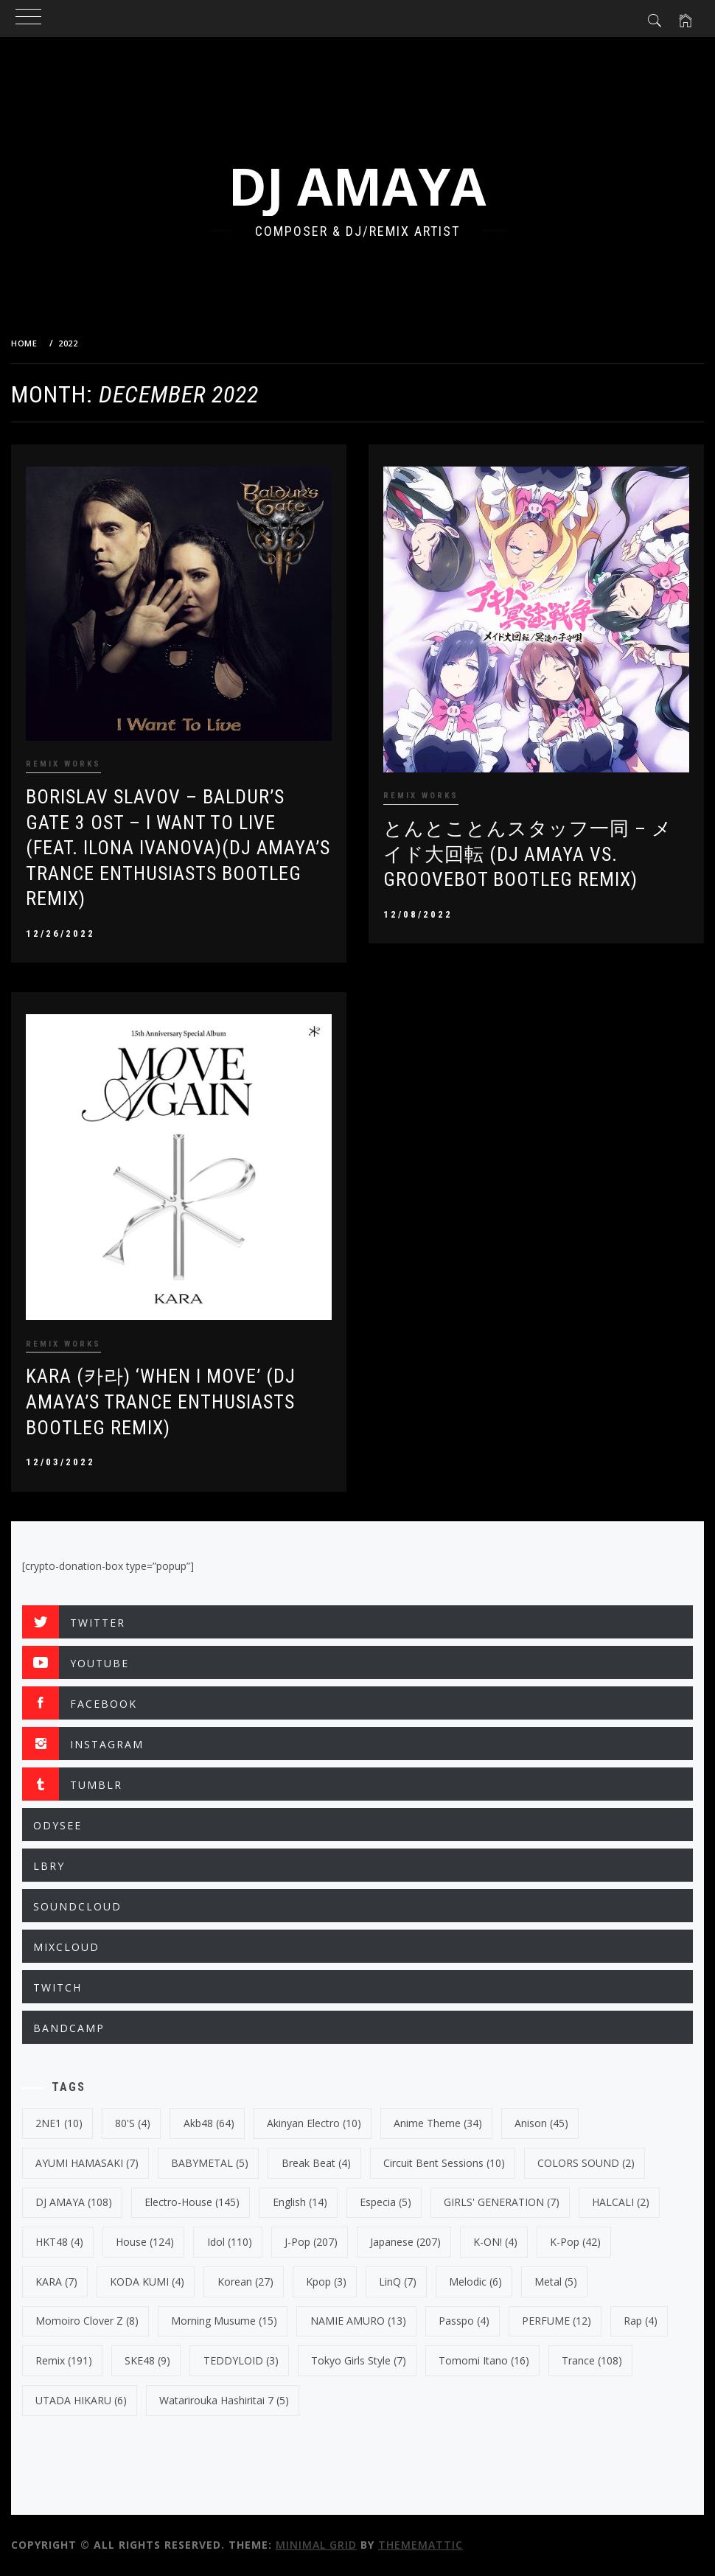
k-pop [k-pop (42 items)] (575, 2242)
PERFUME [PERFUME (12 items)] (556, 2321)
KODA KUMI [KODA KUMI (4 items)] (147, 2282)
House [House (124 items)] (145, 2242)
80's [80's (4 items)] (132, 2123)
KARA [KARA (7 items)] (56, 2282)
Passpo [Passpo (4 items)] (464, 2321)
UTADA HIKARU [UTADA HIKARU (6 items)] (81, 2400)
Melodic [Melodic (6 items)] (475, 2282)
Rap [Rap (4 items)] (641, 2321)
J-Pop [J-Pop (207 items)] (311, 2242)
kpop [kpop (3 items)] (326, 2282)
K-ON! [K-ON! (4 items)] (495, 2242)
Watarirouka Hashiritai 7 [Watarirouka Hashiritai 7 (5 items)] (224, 2400)
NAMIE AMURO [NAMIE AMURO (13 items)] (358, 2321)
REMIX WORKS (63, 764)
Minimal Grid (316, 2545)
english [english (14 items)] (300, 2202)
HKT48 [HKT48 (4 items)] (59, 2242)
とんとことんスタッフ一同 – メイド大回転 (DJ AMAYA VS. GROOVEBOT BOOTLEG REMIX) (527, 853)
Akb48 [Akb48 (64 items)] (209, 2123)
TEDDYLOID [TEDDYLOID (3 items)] (241, 2360)
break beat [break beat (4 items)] (316, 2163)
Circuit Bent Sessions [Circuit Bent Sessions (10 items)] (444, 2163)
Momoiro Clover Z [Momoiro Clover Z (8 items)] (87, 2321)
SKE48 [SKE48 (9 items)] (147, 2360)
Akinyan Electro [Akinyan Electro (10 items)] (314, 2123)
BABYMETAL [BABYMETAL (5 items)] (209, 2163)
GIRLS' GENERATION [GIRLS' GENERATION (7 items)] (501, 2202)
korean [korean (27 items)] (245, 2282)
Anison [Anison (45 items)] (541, 2123)
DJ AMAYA (357, 185)
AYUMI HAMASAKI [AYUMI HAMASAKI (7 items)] (87, 2163)
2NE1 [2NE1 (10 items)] (59, 2123)
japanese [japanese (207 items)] (405, 2242)
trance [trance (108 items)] (592, 2360)
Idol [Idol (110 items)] (229, 2242)
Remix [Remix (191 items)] (63, 2360)
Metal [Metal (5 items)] (555, 2282)
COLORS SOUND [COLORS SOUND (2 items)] (586, 2163)
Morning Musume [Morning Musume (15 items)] (224, 2321)
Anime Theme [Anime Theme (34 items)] (438, 2123)
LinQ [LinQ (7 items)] (397, 2282)
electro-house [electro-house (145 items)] (192, 2202)
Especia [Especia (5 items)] (385, 2202)
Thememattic (420, 2545)
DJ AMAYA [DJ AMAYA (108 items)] (73, 2202)
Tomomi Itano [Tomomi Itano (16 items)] (484, 2360)
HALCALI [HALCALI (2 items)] (620, 2202)
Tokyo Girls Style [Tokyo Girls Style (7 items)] (358, 2360)
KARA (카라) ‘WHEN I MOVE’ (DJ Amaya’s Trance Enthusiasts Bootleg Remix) (161, 1401)
